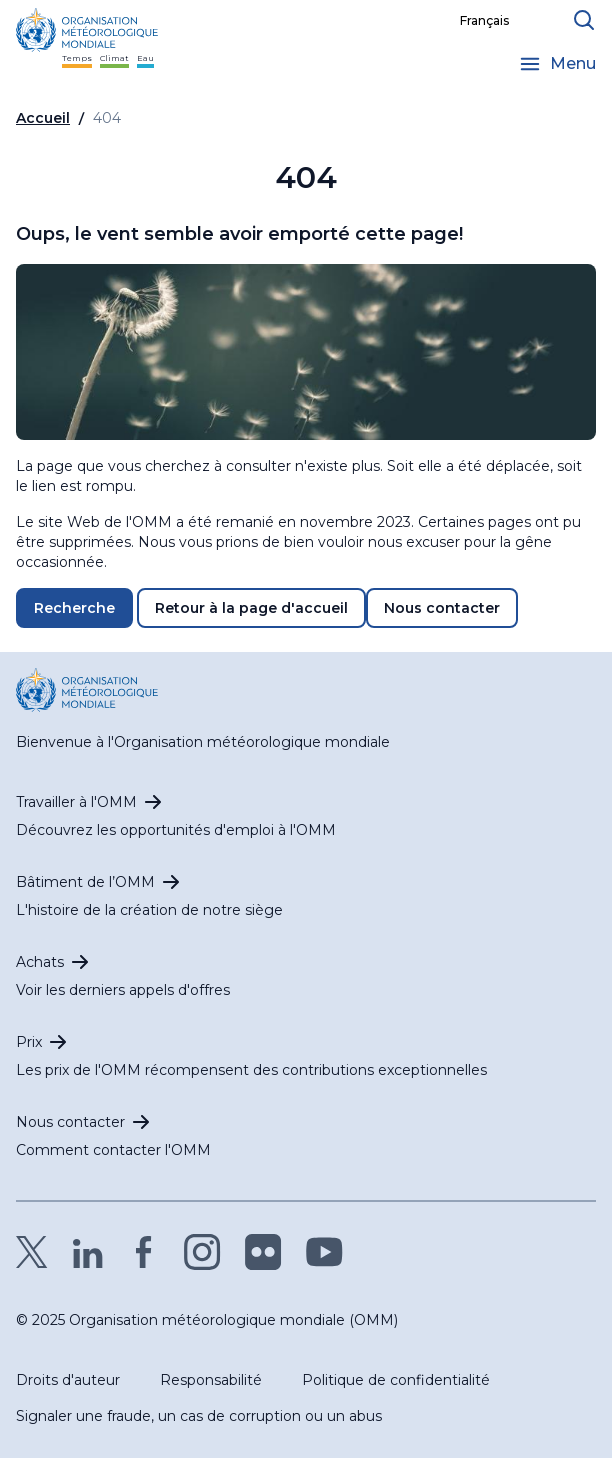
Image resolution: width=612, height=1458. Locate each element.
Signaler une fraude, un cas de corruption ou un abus (199, 1416)
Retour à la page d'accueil (251, 608)
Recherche (74, 608)
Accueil (43, 118)
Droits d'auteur (68, 1380)
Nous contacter (442, 608)
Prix (29, 1042)
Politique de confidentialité (396, 1380)
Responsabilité (211, 1380)
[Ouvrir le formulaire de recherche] (584, 20)
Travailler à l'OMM (76, 802)
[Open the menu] (557, 64)
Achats (40, 962)
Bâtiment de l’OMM (85, 882)
